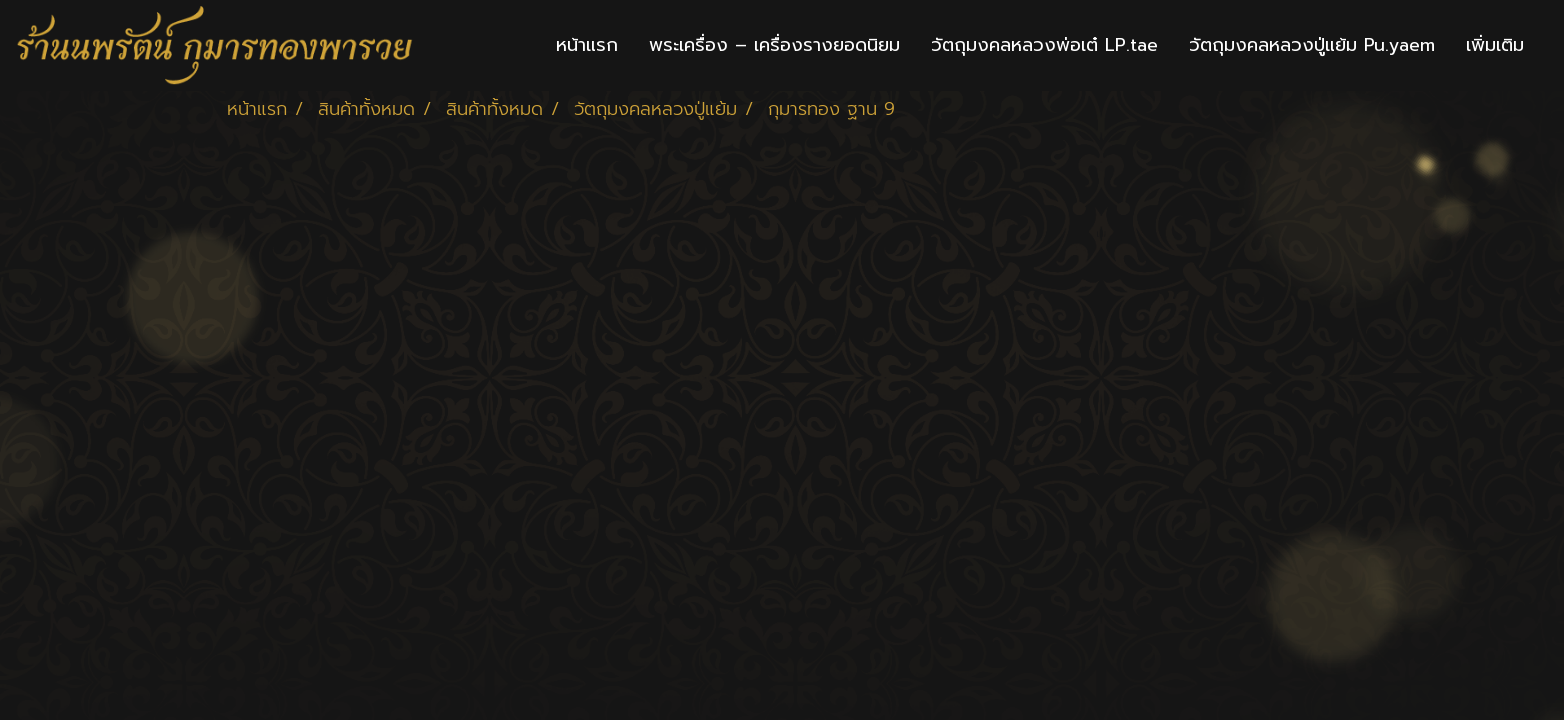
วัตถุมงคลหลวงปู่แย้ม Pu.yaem (1312, 45)
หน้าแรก (587, 45)
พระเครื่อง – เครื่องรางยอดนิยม (774, 45)
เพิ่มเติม (1495, 45)
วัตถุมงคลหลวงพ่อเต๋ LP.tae (1044, 45)
